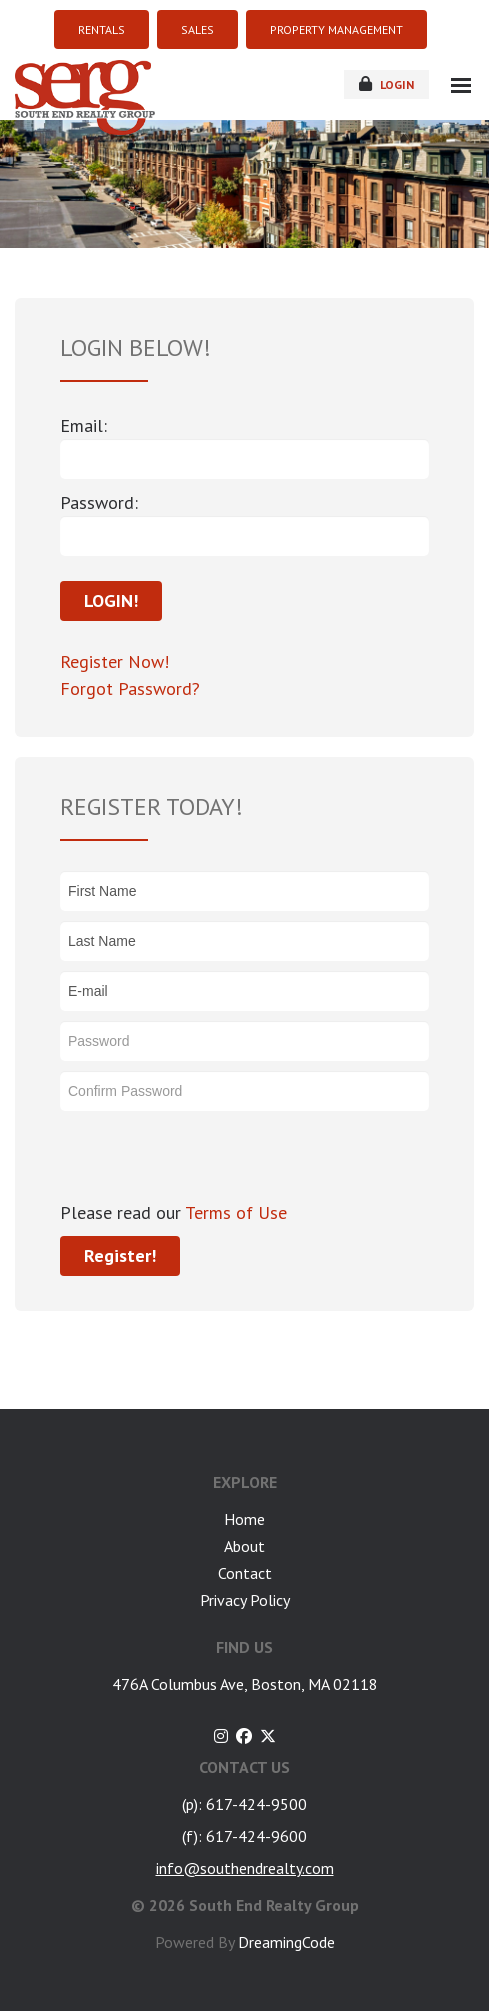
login (386, 84)
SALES (197, 29)
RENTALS (101, 29)
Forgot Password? (130, 688)
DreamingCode (286, 1942)
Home (244, 1519)
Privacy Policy (245, 1600)
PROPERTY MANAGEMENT (336, 29)
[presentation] (212, 1160)
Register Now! (114, 661)
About (244, 1546)
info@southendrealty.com (245, 1868)
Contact (245, 1573)
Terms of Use (234, 1212)
